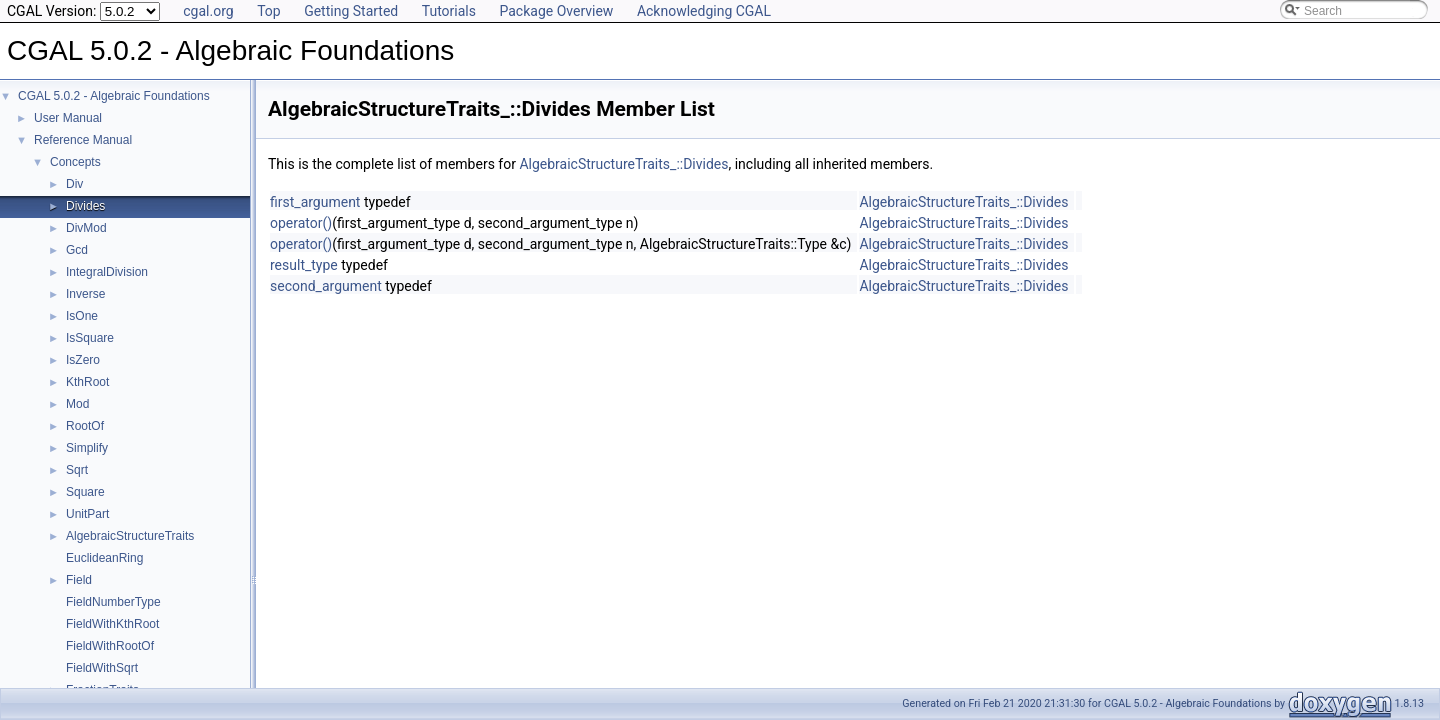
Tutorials (449, 11)
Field (79, 580)
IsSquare (90, 338)
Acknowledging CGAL (704, 11)
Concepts (75, 162)
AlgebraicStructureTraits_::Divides (623, 164)
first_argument (315, 202)
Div (74, 184)
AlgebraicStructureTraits (130, 536)
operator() (301, 223)
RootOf (85, 426)
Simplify (87, 448)
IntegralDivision (107, 272)
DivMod (86, 228)
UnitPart (87, 514)
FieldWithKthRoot (112, 624)
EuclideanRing (104, 558)
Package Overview (556, 11)
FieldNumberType (113, 602)
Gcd (77, 250)
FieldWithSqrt (102, 668)
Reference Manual (83, 140)
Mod (77, 404)
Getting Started (351, 11)
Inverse (85, 294)
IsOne (82, 316)
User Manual (68, 118)
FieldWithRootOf (110, 646)
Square (85, 492)
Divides (85, 206)
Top (269, 11)
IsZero (83, 360)
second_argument (326, 286)
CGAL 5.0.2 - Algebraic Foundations (114, 96)
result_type (304, 265)
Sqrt (77, 470)
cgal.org (208, 11)
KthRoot (87, 382)
